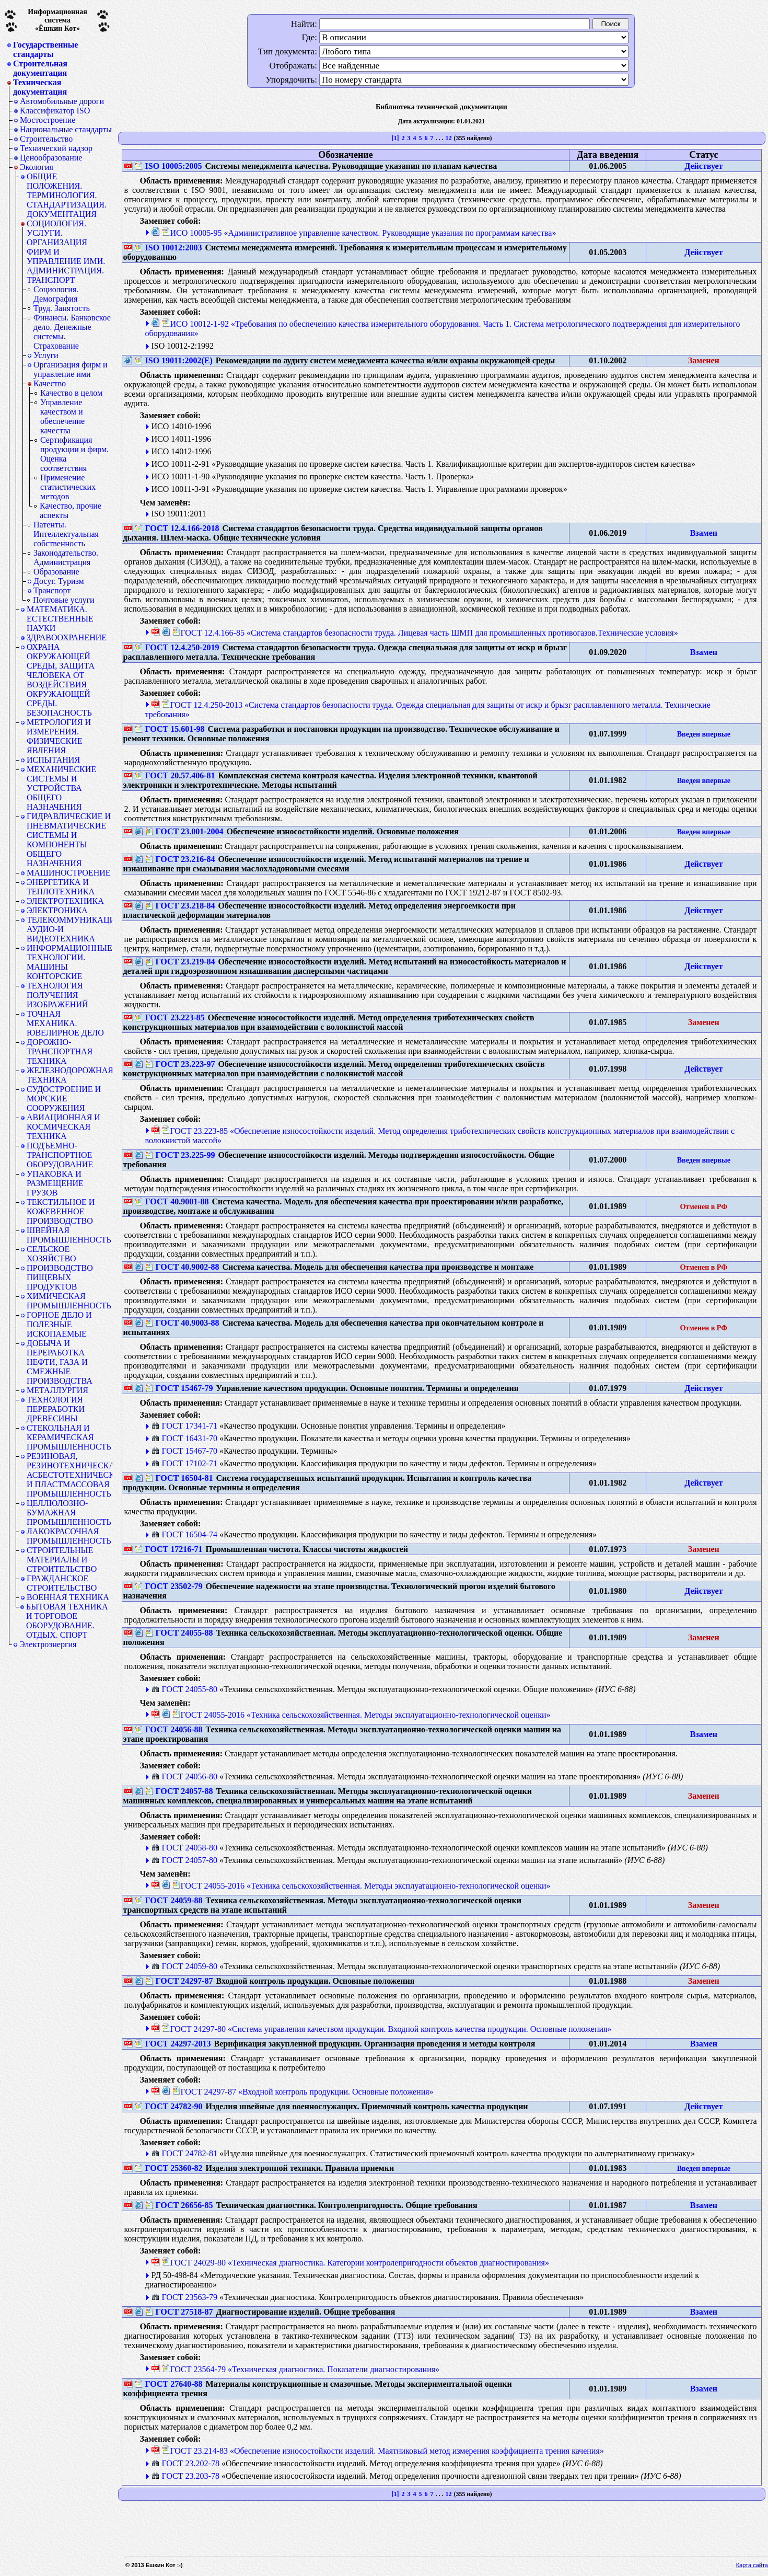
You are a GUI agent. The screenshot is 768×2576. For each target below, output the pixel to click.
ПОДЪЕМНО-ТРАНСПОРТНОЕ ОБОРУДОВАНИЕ (60, 1155)
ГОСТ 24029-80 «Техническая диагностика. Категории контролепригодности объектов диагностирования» (355, 2262)
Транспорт (52, 590)
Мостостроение (47, 120)
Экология (36, 167)
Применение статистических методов (68, 487)
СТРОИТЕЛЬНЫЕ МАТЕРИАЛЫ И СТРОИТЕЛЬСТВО (62, 1559)
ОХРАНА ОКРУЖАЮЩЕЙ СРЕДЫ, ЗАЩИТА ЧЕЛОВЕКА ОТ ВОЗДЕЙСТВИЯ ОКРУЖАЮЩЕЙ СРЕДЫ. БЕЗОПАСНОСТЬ (61, 679)
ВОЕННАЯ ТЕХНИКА (68, 1597)
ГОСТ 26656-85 (179, 2205)
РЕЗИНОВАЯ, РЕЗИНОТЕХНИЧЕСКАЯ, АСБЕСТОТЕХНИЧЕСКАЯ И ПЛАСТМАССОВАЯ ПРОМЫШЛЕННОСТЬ (69, 1475)
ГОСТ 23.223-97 (180, 1064)
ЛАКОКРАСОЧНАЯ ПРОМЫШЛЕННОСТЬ (69, 1536)
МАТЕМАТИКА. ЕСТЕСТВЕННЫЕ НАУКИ (60, 618)
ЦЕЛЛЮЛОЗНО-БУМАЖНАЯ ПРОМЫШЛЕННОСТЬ (69, 1512)
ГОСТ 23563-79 (184, 2297)
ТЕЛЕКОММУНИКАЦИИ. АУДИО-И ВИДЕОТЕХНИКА (69, 929)
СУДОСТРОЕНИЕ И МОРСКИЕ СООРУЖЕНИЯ (64, 1098)
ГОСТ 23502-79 (169, 1586)
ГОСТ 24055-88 (179, 1632)
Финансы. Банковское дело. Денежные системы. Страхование (72, 331)
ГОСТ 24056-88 (169, 1729)
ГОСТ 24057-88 (179, 1791)
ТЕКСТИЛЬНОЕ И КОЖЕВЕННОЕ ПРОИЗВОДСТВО (61, 1211)
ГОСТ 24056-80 (184, 1776)
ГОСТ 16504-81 (179, 1478)
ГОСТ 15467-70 (184, 1450)
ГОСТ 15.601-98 (170, 728)
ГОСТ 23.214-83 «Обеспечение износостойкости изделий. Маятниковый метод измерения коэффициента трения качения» (383, 2450)
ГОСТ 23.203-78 (185, 2475)
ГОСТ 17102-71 (184, 1463)
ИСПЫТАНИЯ (53, 759)
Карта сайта (752, 2565)
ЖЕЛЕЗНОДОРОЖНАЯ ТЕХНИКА (69, 1075)
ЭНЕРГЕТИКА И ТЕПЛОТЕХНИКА (61, 887)
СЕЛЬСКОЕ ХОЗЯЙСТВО (51, 1254)
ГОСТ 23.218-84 (180, 905)
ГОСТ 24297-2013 (173, 2043)
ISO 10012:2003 (168, 247)
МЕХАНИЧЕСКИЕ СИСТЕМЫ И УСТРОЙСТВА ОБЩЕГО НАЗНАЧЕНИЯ (61, 788)
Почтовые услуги (64, 599)
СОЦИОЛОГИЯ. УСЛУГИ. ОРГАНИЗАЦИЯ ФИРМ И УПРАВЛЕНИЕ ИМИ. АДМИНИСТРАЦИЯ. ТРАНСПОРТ (66, 252)
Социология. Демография (55, 294)
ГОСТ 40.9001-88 (172, 1201)
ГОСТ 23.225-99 (180, 1155)
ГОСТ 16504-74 (184, 1534)
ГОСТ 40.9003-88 (182, 1322)
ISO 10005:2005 (168, 166)
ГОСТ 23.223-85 (170, 1017)
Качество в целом (71, 392)
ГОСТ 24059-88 (169, 1900)
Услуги (46, 355)
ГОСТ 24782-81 (184, 2153)
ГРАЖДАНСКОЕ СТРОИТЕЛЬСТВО (62, 1583)
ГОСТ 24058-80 (184, 1847)
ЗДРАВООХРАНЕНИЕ (67, 637)
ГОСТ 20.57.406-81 (175, 775)
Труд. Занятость (61, 308)
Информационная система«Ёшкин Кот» (57, 20)
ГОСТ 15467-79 (179, 1388)
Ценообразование (51, 157)
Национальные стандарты (66, 129)
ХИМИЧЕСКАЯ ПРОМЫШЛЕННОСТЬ (69, 1301)
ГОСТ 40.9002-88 (182, 1266)
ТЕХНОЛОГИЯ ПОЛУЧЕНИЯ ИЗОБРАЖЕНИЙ (57, 995)
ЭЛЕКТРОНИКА (57, 910)
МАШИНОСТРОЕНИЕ (69, 872)
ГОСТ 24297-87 (179, 1980)
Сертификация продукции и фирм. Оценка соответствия (74, 454)
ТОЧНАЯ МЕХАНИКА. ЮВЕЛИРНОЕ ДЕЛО (65, 1023)
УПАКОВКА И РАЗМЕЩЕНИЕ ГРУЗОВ (55, 1183)
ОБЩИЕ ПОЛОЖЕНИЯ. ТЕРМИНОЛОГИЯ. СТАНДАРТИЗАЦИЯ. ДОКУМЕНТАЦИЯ (67, 195)
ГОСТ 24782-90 (169, 2106)
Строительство (46, 138)
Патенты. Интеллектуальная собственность (66, 534)
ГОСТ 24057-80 (184, 1860)
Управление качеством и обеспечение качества (62, 416)
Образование (56, 571)
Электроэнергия (47, 1644)
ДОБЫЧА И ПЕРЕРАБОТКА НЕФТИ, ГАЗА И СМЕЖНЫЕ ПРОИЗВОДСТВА (59, 1362)
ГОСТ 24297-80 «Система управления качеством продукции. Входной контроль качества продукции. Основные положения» (387, 2029)
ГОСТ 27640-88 (169, 2383)
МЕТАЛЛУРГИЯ (57, 1390)
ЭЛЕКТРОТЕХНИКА (65, 900)
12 (448, 138)
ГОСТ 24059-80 (184, 1966)
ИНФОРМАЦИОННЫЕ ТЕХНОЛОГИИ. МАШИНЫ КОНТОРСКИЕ (69, 962)
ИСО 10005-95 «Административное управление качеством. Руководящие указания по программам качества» (359, 232)
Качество (49, 383)
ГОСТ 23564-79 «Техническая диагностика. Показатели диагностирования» (301, 2369)
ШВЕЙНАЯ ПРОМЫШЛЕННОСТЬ (69, 1235)
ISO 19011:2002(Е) (174, 360)
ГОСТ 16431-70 (184, 1438)
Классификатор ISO (55, 110)
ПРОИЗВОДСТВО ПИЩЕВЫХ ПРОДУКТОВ (60, 1277)
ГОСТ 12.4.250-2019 (177, 647)
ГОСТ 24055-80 (184, 1689)
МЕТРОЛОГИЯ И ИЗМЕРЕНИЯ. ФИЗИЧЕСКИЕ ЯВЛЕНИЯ (59, 736)
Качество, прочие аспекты (70, 510)
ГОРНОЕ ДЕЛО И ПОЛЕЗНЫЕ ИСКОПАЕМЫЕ (59, 1324)
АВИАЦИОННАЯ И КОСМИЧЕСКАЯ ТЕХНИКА (63, 1127)
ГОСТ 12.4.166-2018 (177, 528)
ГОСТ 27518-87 (179, 2311)
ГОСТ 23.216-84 (180, 859)
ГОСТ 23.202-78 (185, 2463)
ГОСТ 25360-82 (169, 2168)
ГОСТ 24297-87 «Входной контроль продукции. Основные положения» (303, 2091)
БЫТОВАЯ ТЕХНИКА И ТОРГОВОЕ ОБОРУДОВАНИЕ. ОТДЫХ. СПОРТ (67, 1620)
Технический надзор (56, 148)
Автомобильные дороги (62, 101)
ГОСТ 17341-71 (184, 1425)
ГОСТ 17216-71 (169, 1549)
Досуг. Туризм (58, 581)
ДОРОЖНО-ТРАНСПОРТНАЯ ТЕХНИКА (59, 1051)
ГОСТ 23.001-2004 (184, 831)
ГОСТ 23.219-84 (180, 961)
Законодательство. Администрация (65, 557)
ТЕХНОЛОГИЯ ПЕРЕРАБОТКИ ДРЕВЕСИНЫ (56, 1409)
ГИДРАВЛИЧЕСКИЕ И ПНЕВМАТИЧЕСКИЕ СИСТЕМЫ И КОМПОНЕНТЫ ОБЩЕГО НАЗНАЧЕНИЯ (69, 840)
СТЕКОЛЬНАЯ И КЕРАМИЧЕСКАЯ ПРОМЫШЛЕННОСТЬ (69, 1437)
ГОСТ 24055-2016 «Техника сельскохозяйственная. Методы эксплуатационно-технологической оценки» (361, 1714)
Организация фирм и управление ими (70, 369)
